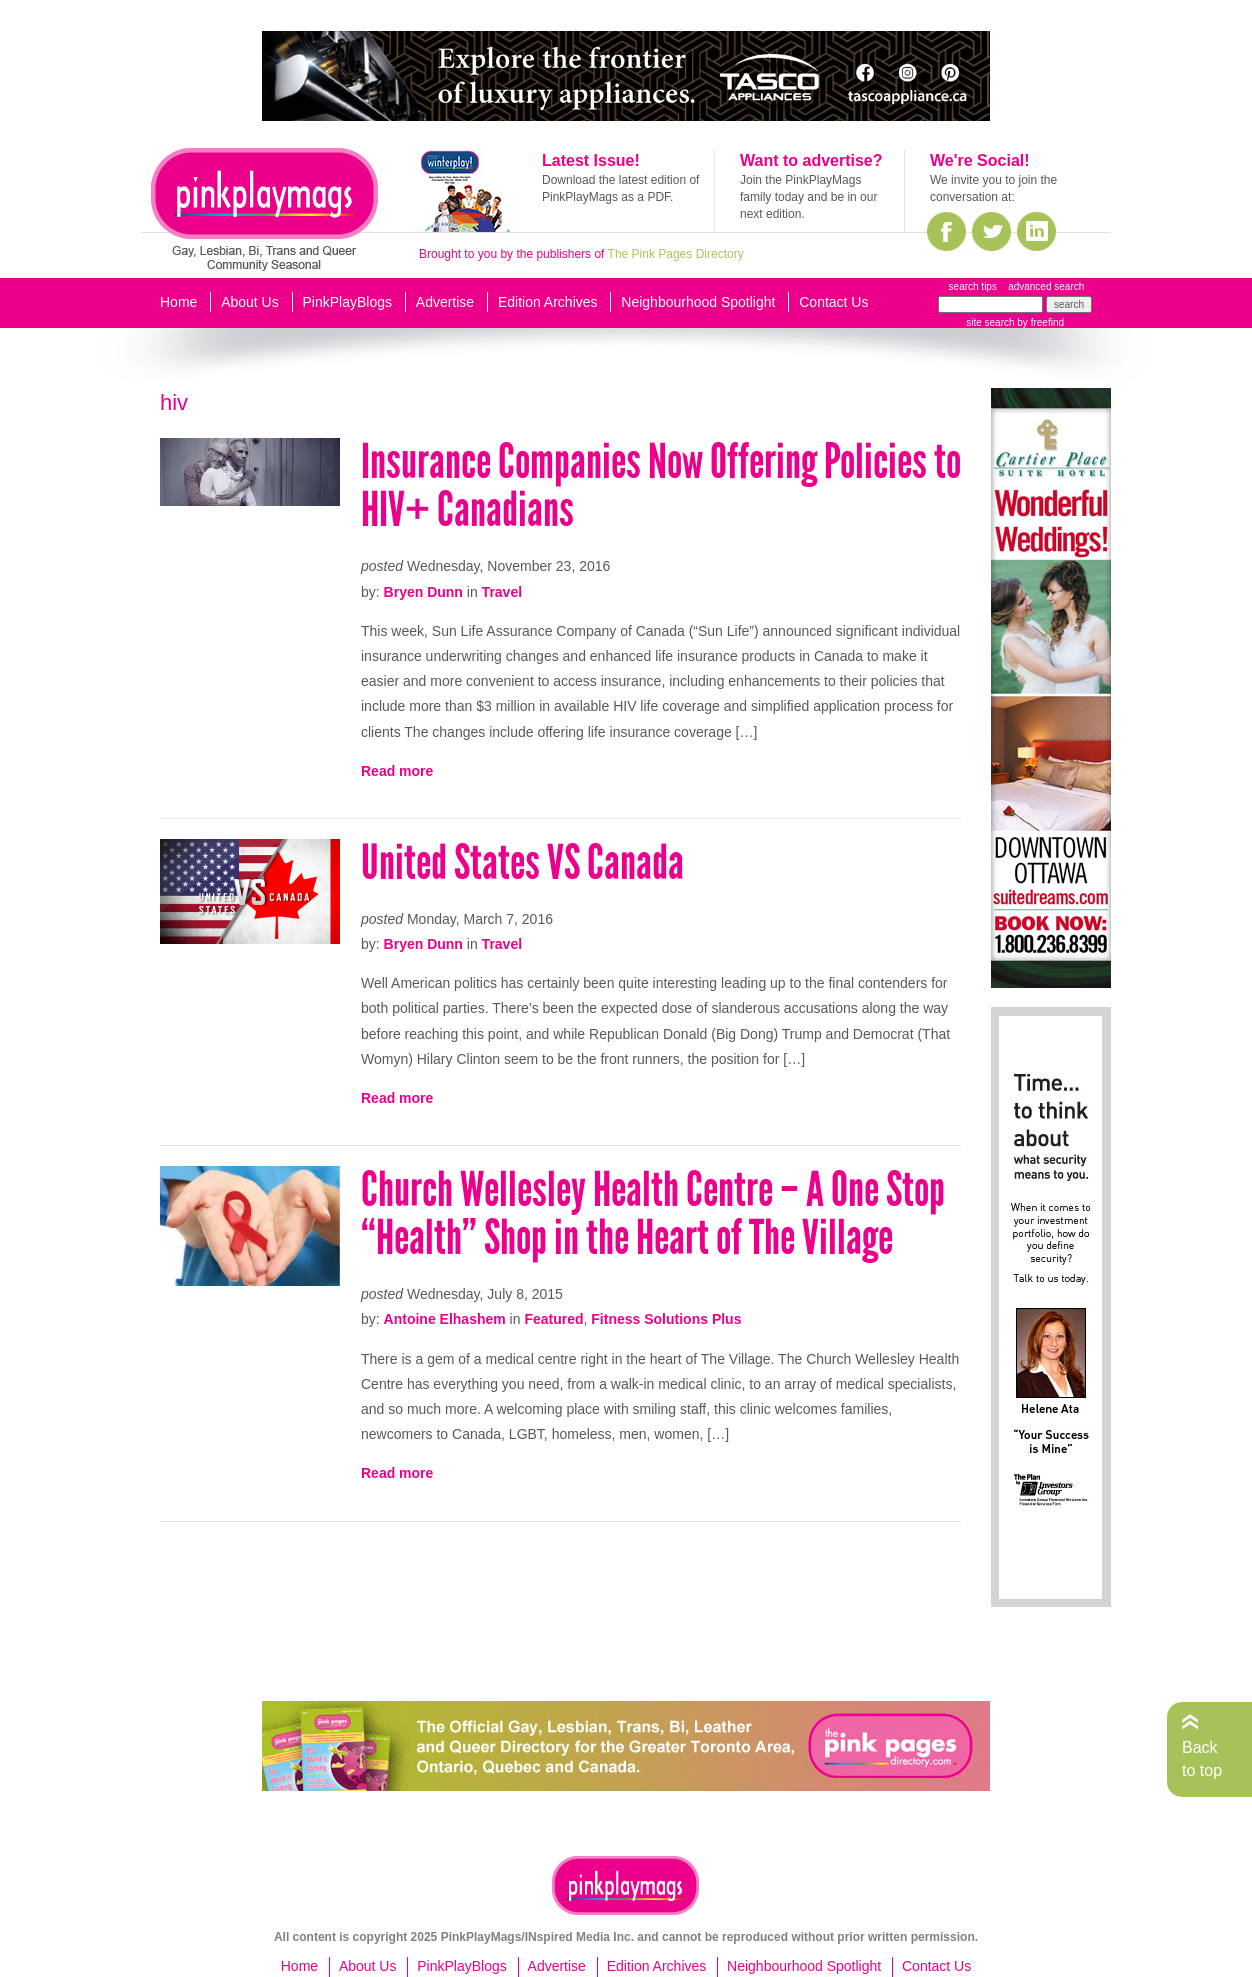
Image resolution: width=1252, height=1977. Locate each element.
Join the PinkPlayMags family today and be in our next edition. (808, 197)
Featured (553, 1319)
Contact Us (833, 302)
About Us (250, 302)
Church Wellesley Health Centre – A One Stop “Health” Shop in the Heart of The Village (653, 1213)
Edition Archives (548, 302)
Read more (397, 771)
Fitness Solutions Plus (666, 1319)
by (1039, 322)
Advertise (445, 302)
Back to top (1202, 1758)
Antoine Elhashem (445, 1319)
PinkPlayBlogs (348, 302)
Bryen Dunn (423, 592)
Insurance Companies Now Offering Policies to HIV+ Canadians (661, 485)
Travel (502, 592)
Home (178, 302)
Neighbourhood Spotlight (698, 302)
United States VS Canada (522, 862)
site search (990, 322)
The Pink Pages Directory (676, 254)
